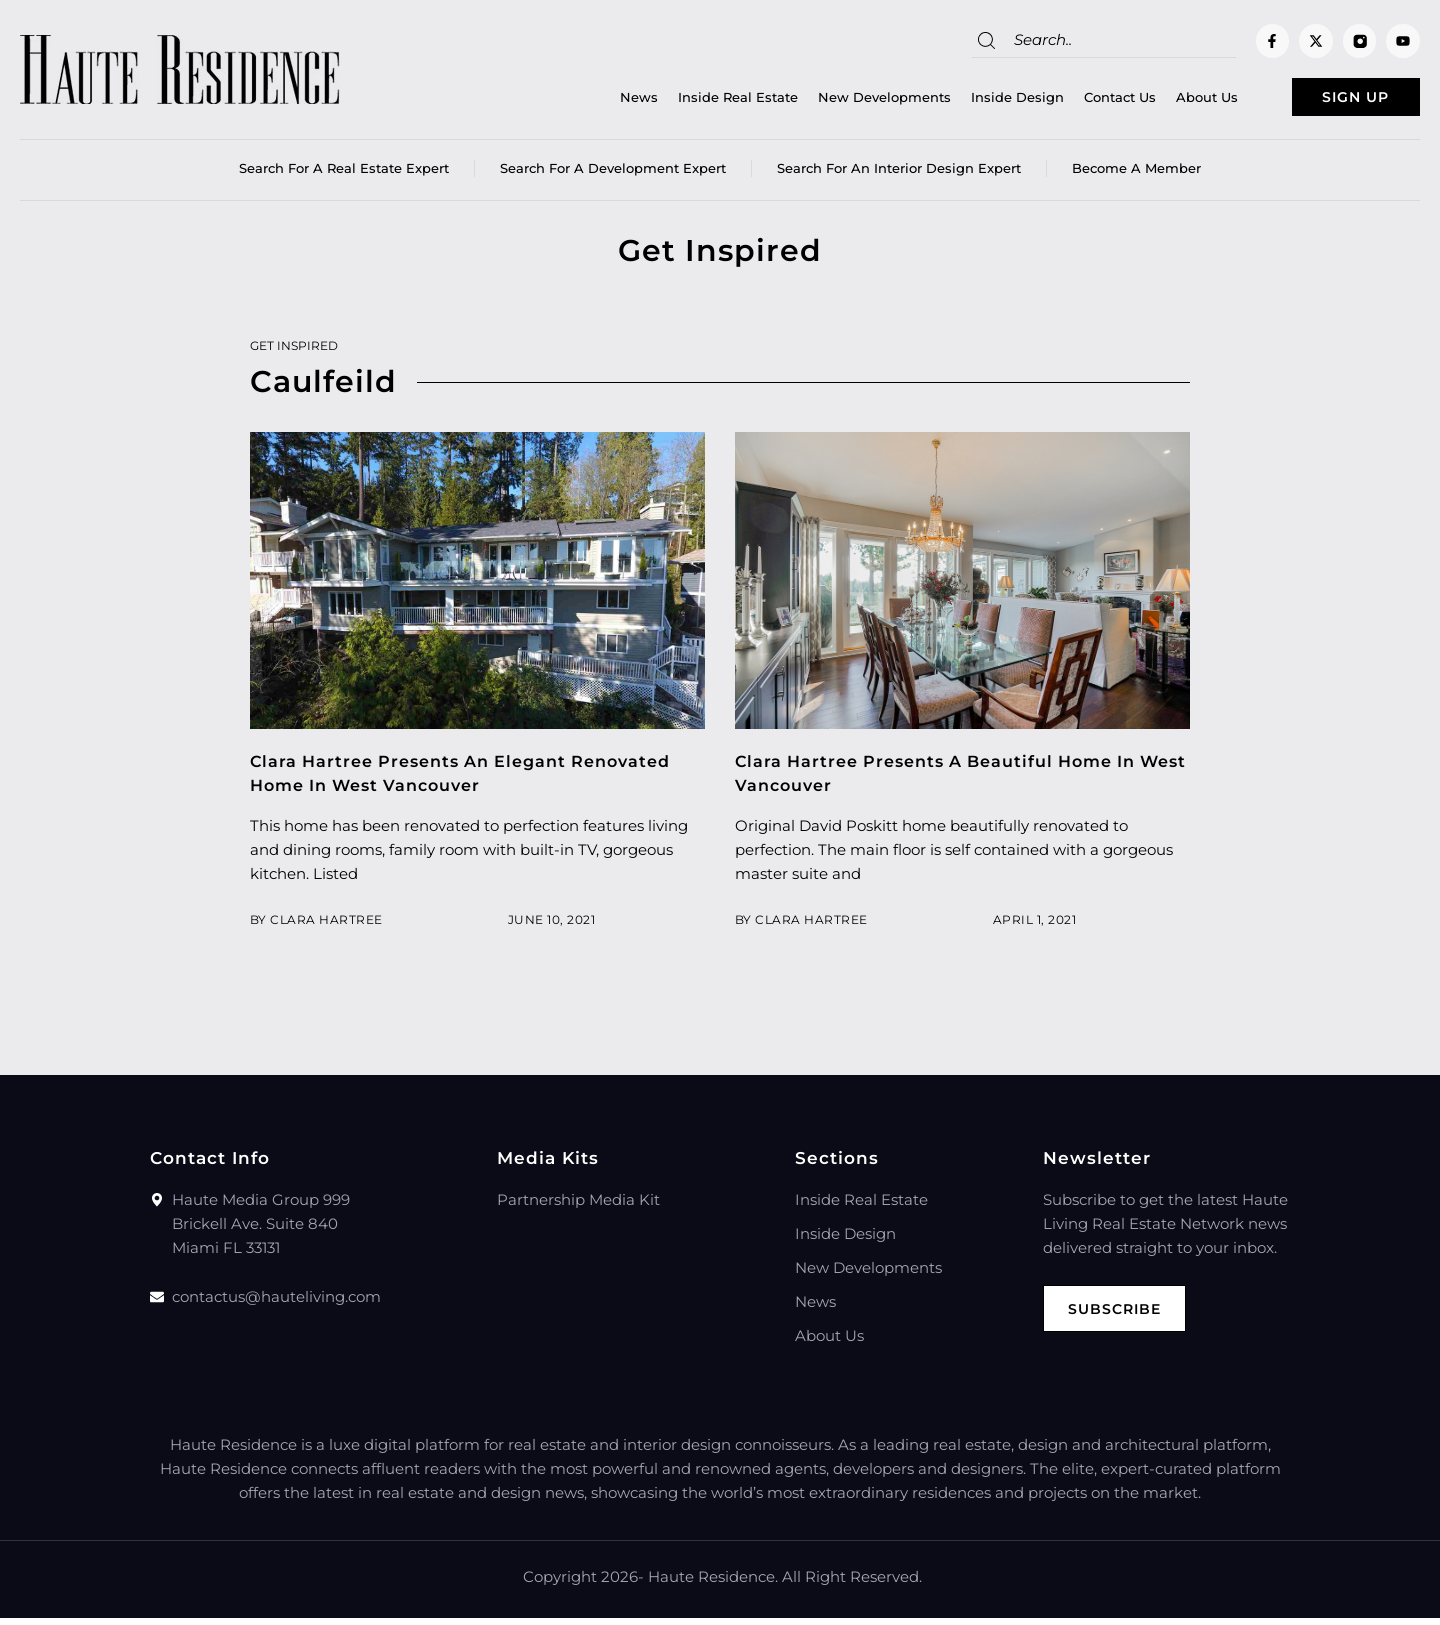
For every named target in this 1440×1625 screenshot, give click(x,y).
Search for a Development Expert (613, 175)
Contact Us (1078, 101)
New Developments (842, 101)
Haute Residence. (713, 1583)
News (597, 101)
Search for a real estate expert (344, 175)
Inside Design (975, 101)
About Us (1165, 101)
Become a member (1136, 175)
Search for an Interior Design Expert (899, 175)
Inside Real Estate (696, 101)
